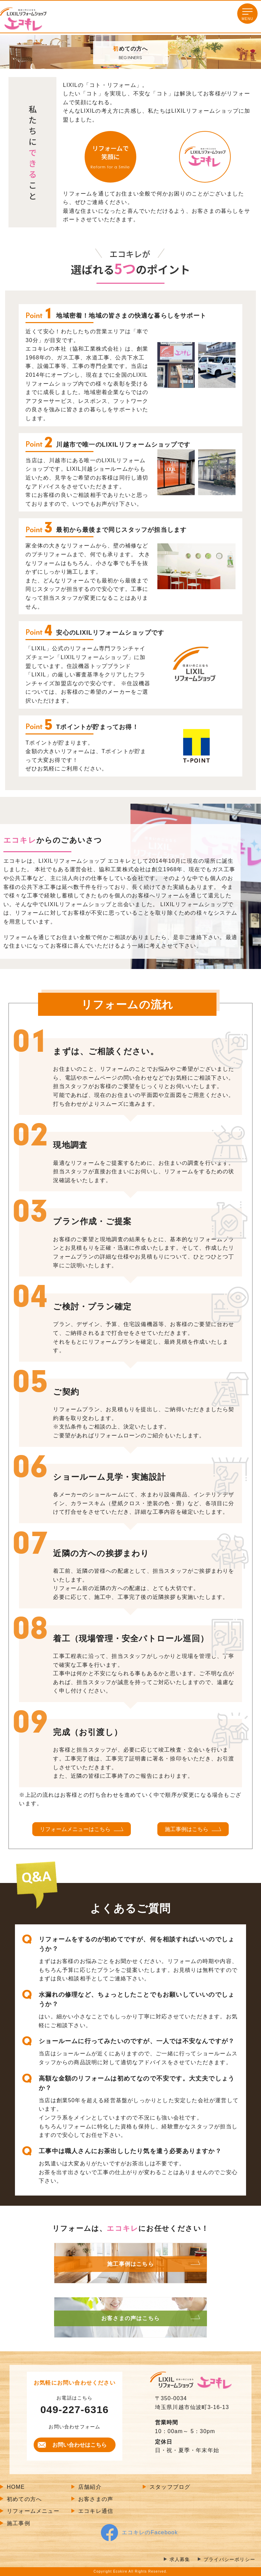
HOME (16, 2487)
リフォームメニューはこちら (75, 1829)
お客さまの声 (95, 2499)
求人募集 (180, 2559)
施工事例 (18, 2523)
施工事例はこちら (186, 1829)
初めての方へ (24, 2499)
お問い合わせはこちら (79, 2445)
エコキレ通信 (95, 2511)
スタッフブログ (170, 2487)
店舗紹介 (90, 2487)
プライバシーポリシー (229, 2559)
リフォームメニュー (33, 2511)
